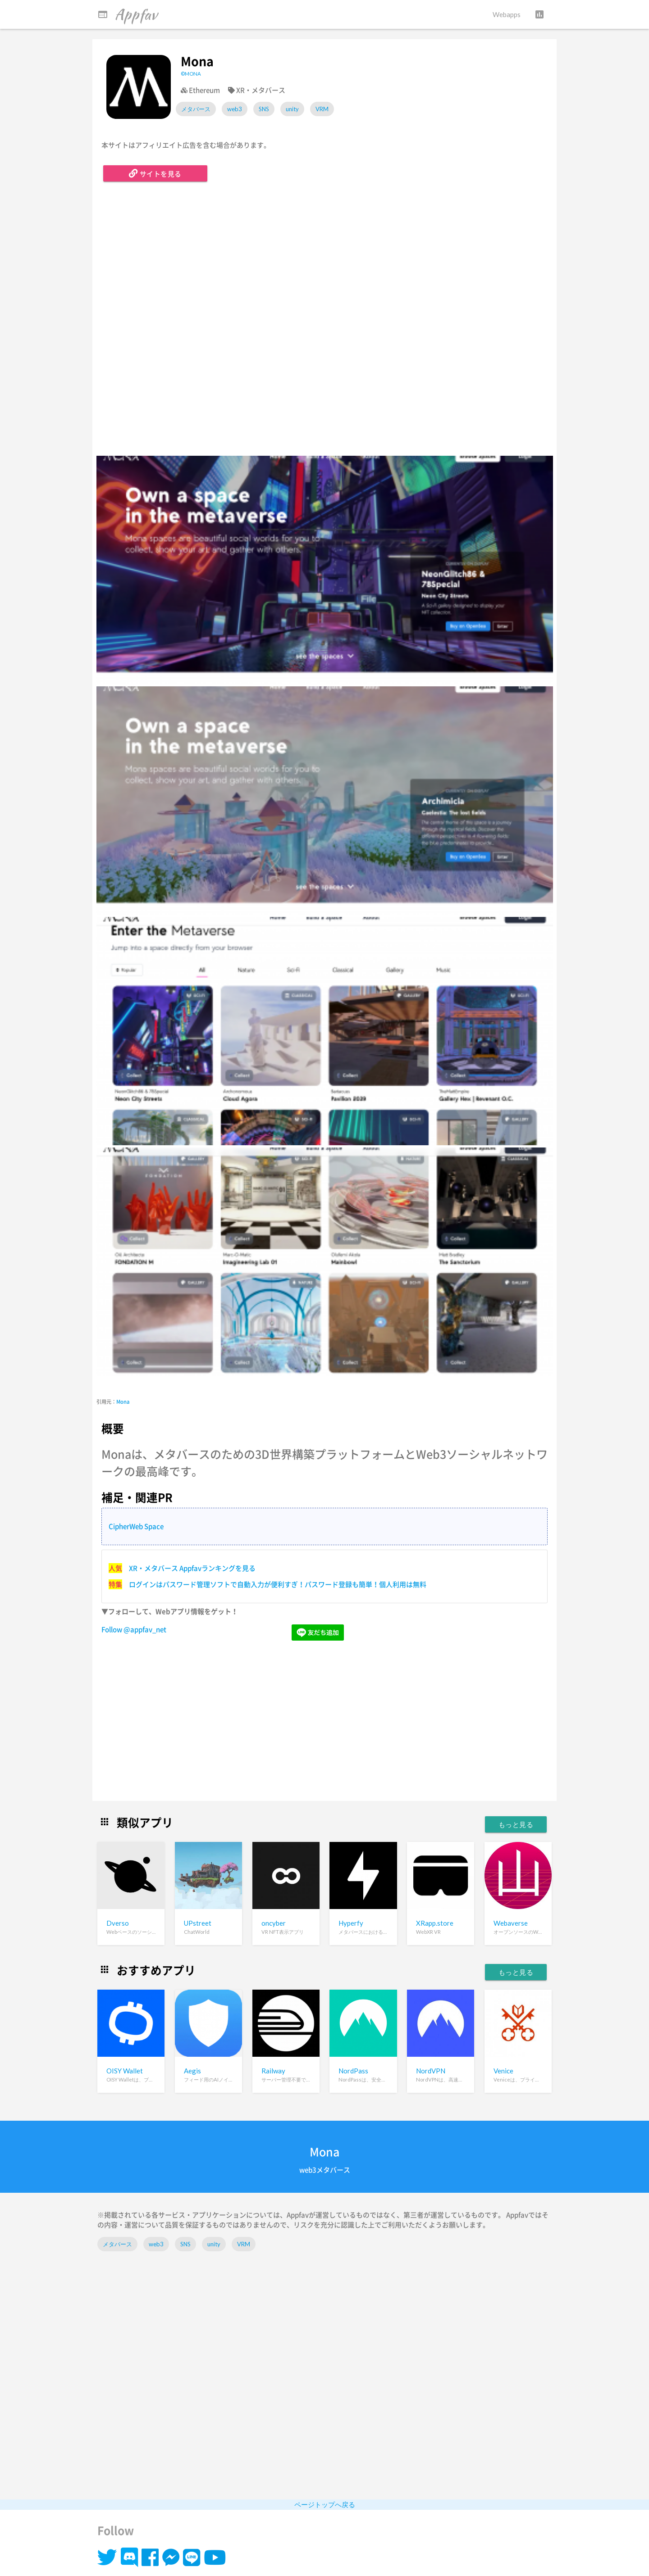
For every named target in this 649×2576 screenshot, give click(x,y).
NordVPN (430, 2071)
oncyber (273, 1923)
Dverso (117, 1923)
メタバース (195, 109)
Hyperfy (350, 1923)
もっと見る (515, 1824)
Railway (273, 2071)
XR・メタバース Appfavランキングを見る (192, 1568)
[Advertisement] (324, 1722)
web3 (234, 109)
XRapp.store (434, 1923)
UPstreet (197, 1923)
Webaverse (511, 1923)
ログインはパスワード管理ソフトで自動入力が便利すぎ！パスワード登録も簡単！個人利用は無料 (277, 1584)
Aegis (192, 2071)
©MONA (191, 74)
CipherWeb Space (136, 1526)
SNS (264, 109)
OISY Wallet (124, 2071)
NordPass (353, 2071)
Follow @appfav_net (133, 1629)
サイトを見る (155, 173)
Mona (122, 1402)
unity (292, 109)
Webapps (507, 14)
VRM (322, 109)
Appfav (127, 14)
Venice (503, 2071)
